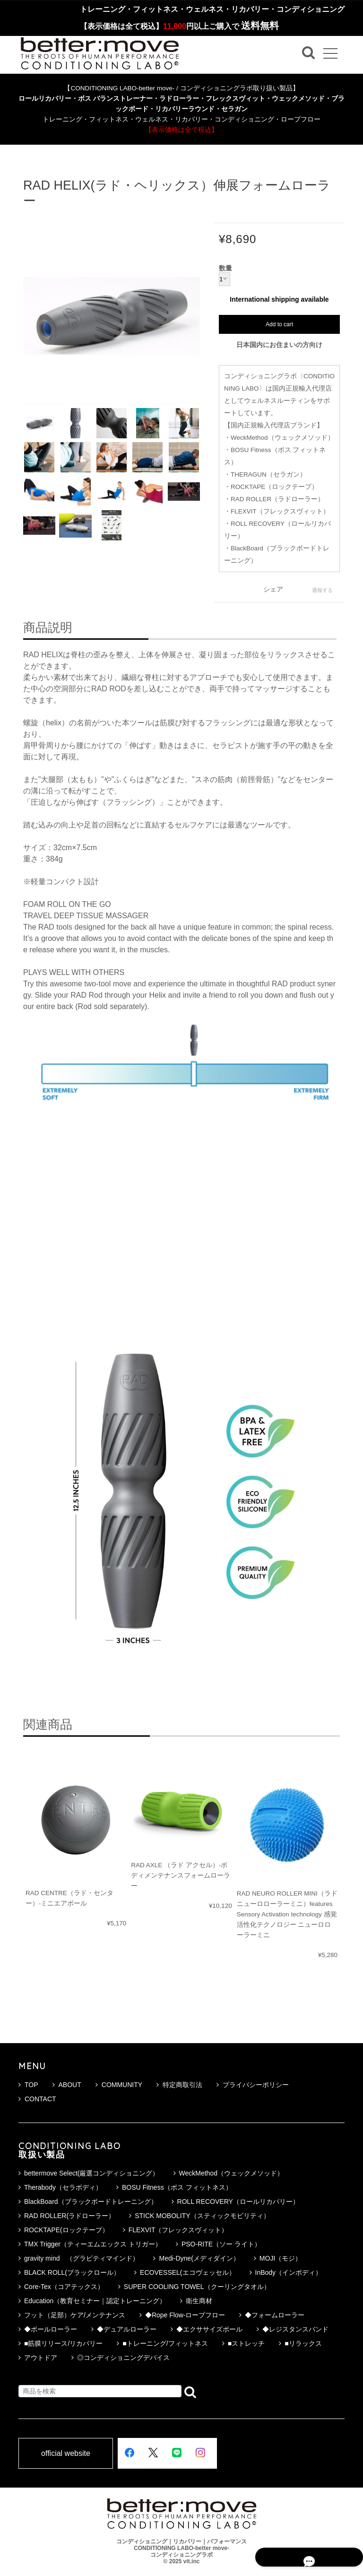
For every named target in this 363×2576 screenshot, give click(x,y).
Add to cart (279, 324)
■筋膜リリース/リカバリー (63, 2343)
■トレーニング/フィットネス (164, 2343)
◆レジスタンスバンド (295, 2329)
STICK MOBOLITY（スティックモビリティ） (202, 2215)
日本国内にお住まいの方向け (279, 344)
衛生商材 (199, 2301)
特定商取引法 (179, 2085)
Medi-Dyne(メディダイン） (199, 2258)
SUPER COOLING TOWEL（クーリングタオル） (197, 2286)
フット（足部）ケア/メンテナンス (74, 2315)
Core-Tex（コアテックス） (64, 2286)
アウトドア (40, 2357)
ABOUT (66, 2085)
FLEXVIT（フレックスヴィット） (178, 2230)
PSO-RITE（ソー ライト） (221, 2244)
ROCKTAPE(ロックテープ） (66, 2230)
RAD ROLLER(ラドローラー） (69, 2215)
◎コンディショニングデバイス (123, 2357)
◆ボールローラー (50, 2329)
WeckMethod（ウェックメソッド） (231, 2173)
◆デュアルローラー (126, 2329)
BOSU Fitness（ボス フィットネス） (177, 2187)
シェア (273, 589)
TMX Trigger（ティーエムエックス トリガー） (93, 2244)
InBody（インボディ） (288, 2272)
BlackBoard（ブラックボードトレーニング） (90, 2201)
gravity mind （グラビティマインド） (81, 2258)
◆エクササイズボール (209, 2329)
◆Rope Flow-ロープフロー (185, 2315)
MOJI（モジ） (280, 2258)
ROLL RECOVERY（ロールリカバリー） (238, 2201)
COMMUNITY (118, 2085)
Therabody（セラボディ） (63, 2187)
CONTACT (37, 2099)
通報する (322, 590)
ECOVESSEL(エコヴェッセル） (187, 2272)
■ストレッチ (246, 2343)
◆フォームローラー (274, 2315)
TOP (28, 2085)
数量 (225, 268)
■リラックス (303, 2343)
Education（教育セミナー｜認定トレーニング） (95, 2301)
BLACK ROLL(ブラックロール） (72, 2272)
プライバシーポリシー (252, 2085)
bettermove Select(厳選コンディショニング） (91, 2173)
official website (65, 2453)
